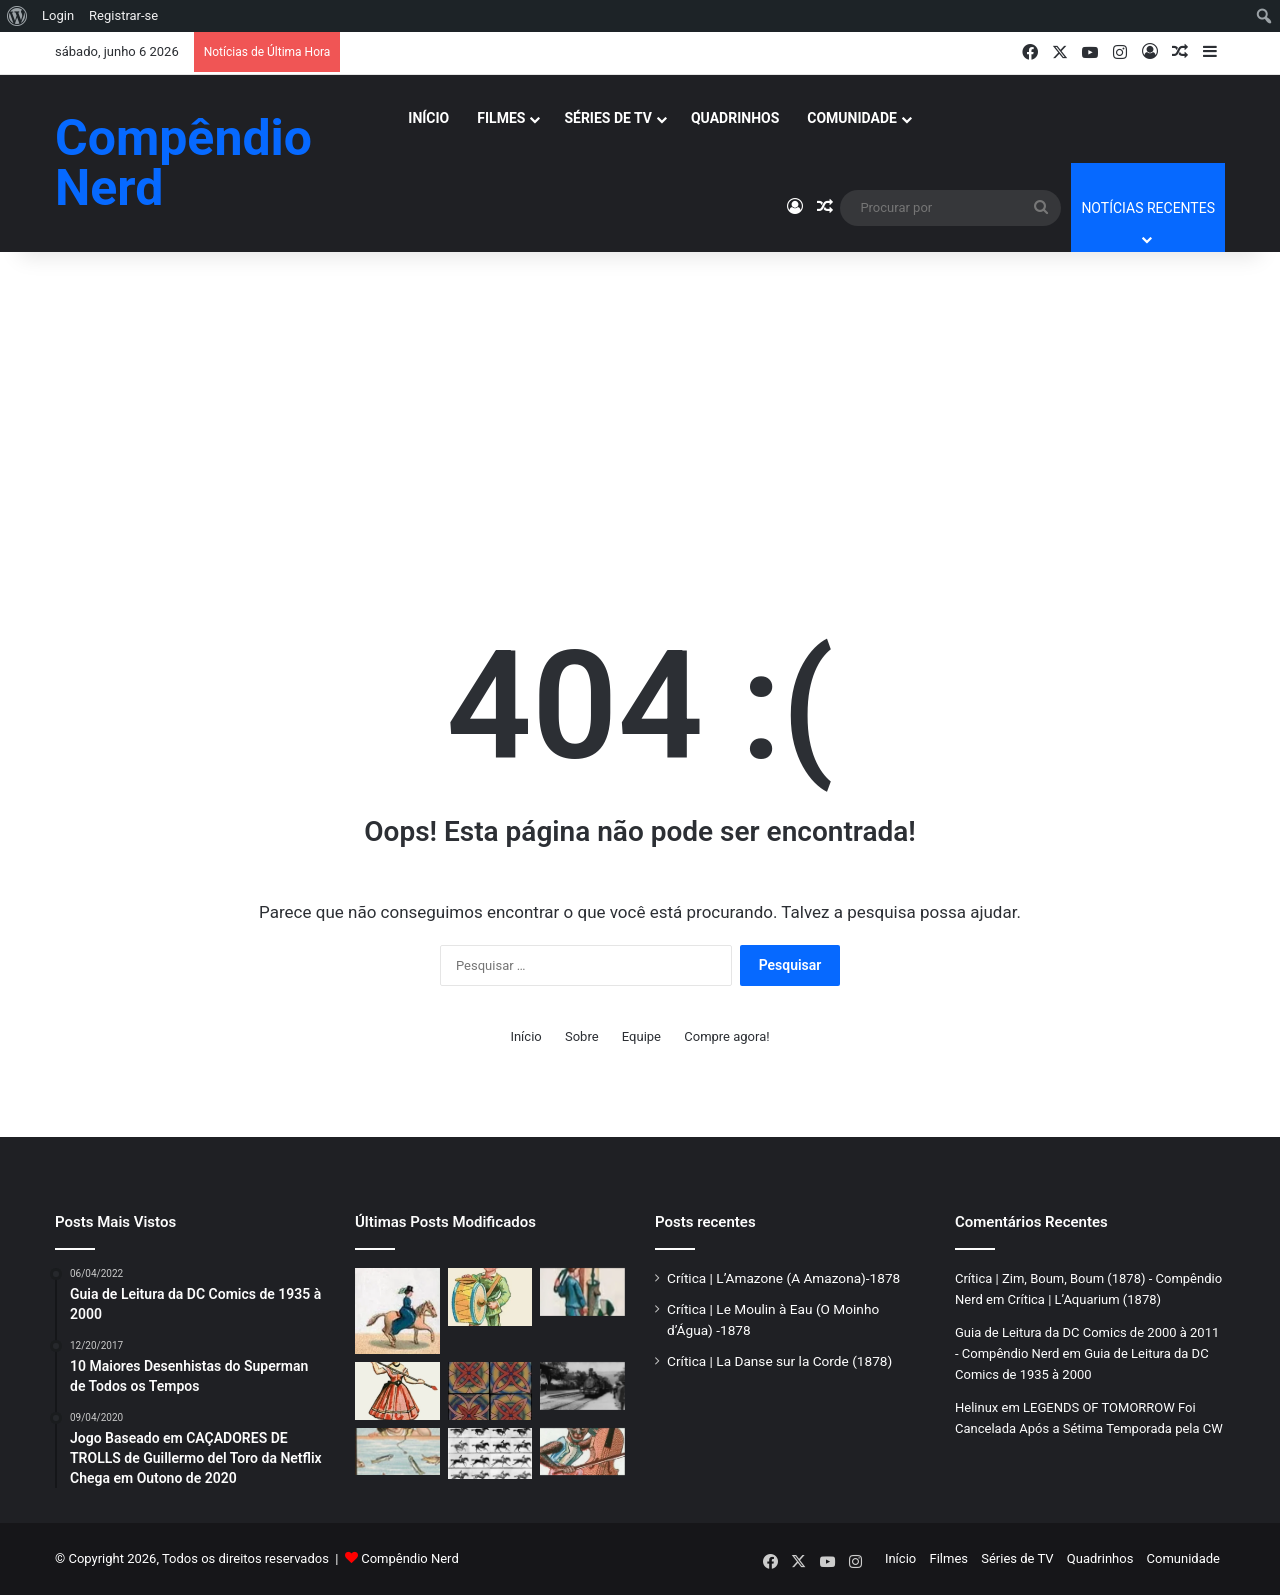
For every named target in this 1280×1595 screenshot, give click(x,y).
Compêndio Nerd (410, 1558)
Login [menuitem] (58, 15)
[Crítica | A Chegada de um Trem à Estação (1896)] (582, 1386)
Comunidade (852, 118)
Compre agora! (726, 1036)
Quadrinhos (735, 118)
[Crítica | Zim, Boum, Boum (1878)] (490, 1297)
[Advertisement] (640, 402)
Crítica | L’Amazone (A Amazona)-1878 (783, 1278)
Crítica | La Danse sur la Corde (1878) (779, 1361)
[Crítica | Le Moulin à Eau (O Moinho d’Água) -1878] (582, 1292)
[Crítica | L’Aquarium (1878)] (397, 1452)
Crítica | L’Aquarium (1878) (1085, 1299)
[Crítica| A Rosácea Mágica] (490, 1391)
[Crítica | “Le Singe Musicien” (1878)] (582, 1452)
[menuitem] (17, 16)
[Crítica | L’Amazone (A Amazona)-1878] (397, 1311)
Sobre (582, 1036)
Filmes (501, 118)
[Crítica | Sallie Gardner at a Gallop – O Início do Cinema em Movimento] (490, 1454)
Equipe (641, 1036)
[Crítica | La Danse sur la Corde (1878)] (397, 1391)
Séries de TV (608, 118)
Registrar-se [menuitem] (123, 15)
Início (428, 118)
